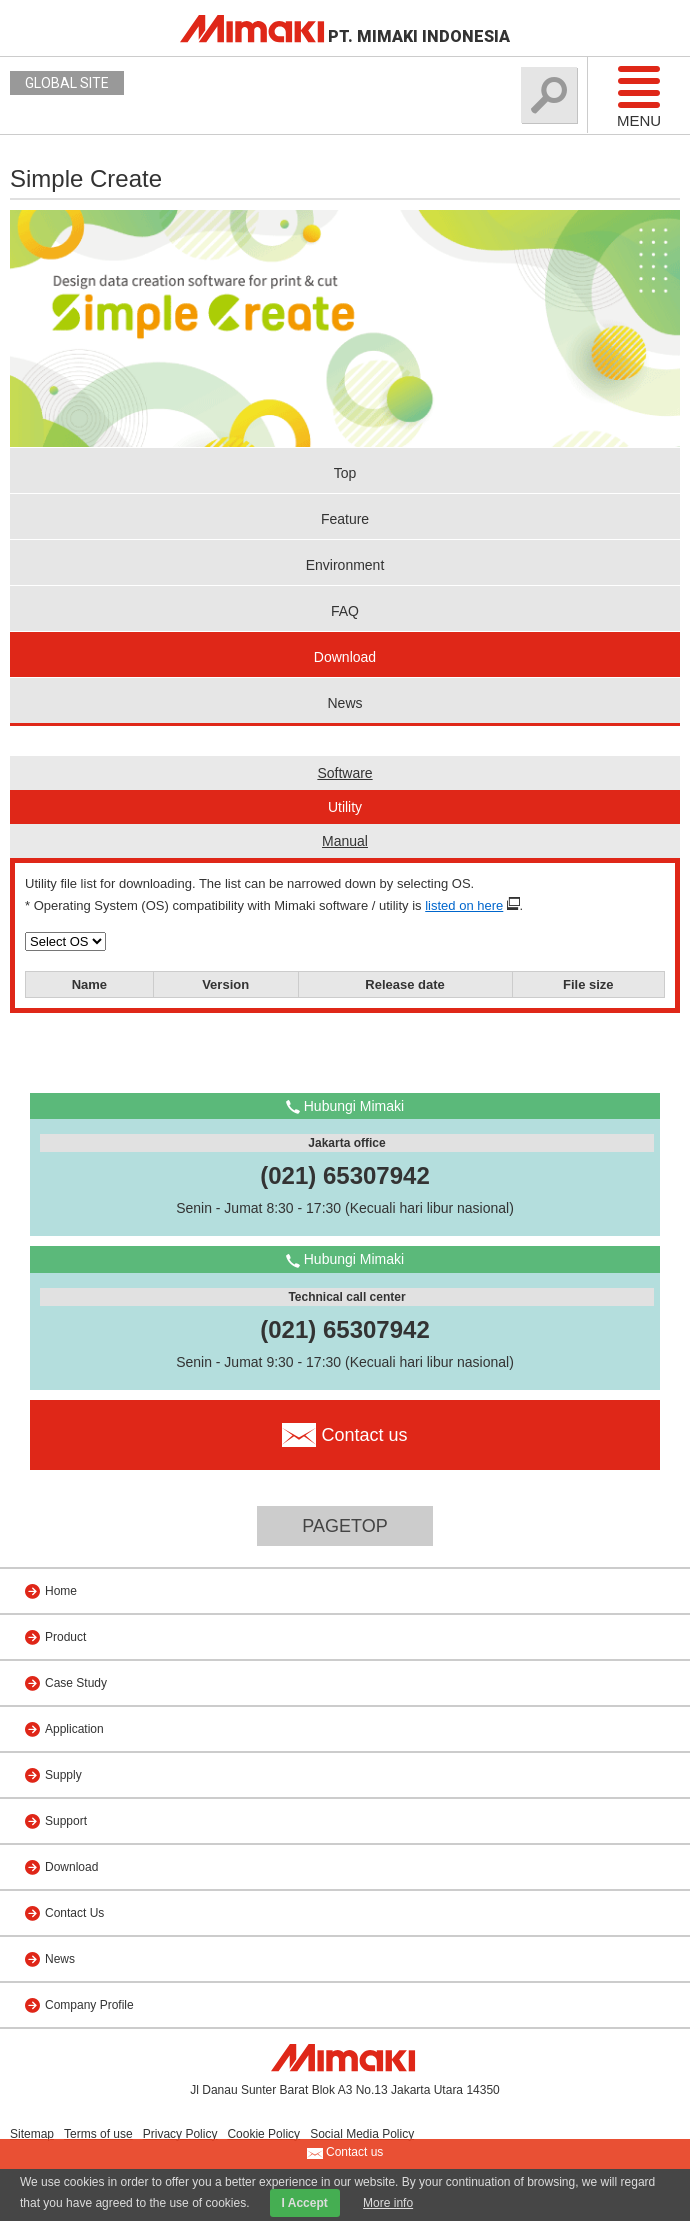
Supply (63, 1775)
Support (66, 1821)
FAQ (345, 611)
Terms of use (98, 2134)
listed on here (464, 905)
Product (65, 1637)
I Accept (305, 2203)
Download (345, 657)
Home (61, 1591)
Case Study (76, 1683)
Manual (345, 841)
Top (345, 473)
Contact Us (74, 1913)
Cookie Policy (263, 2134)
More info (388, 2203)
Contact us (345, 2153)
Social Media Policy (362, 2134)
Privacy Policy (180, 2134)
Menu (639, 96)
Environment (345, 565)
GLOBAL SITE (67, 83)
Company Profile (89, 2005)
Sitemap (32, 2134)
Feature (345, 519)
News (344, 703)
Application (74, 1729)
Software (344, 773)
